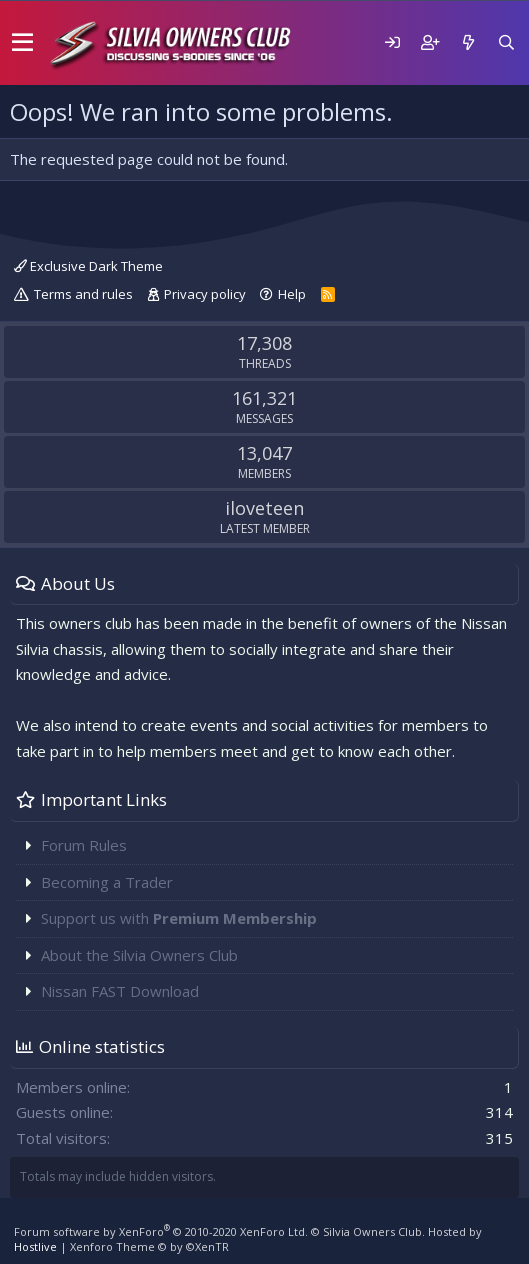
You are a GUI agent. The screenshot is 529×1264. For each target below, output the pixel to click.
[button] (22, 43)
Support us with (179, 918)
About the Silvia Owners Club (139, 955)
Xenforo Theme (149, 1246)
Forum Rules (84, 845)
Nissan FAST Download (120, 991)
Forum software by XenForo (161, 1231)
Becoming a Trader (107, 882)
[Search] (506, 42)
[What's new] (468, 42)
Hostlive (35, 1246)
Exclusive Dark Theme (88, 266)
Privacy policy (205, 294)
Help (292, 294)
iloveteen (264, 508)
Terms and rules (83, 294)
